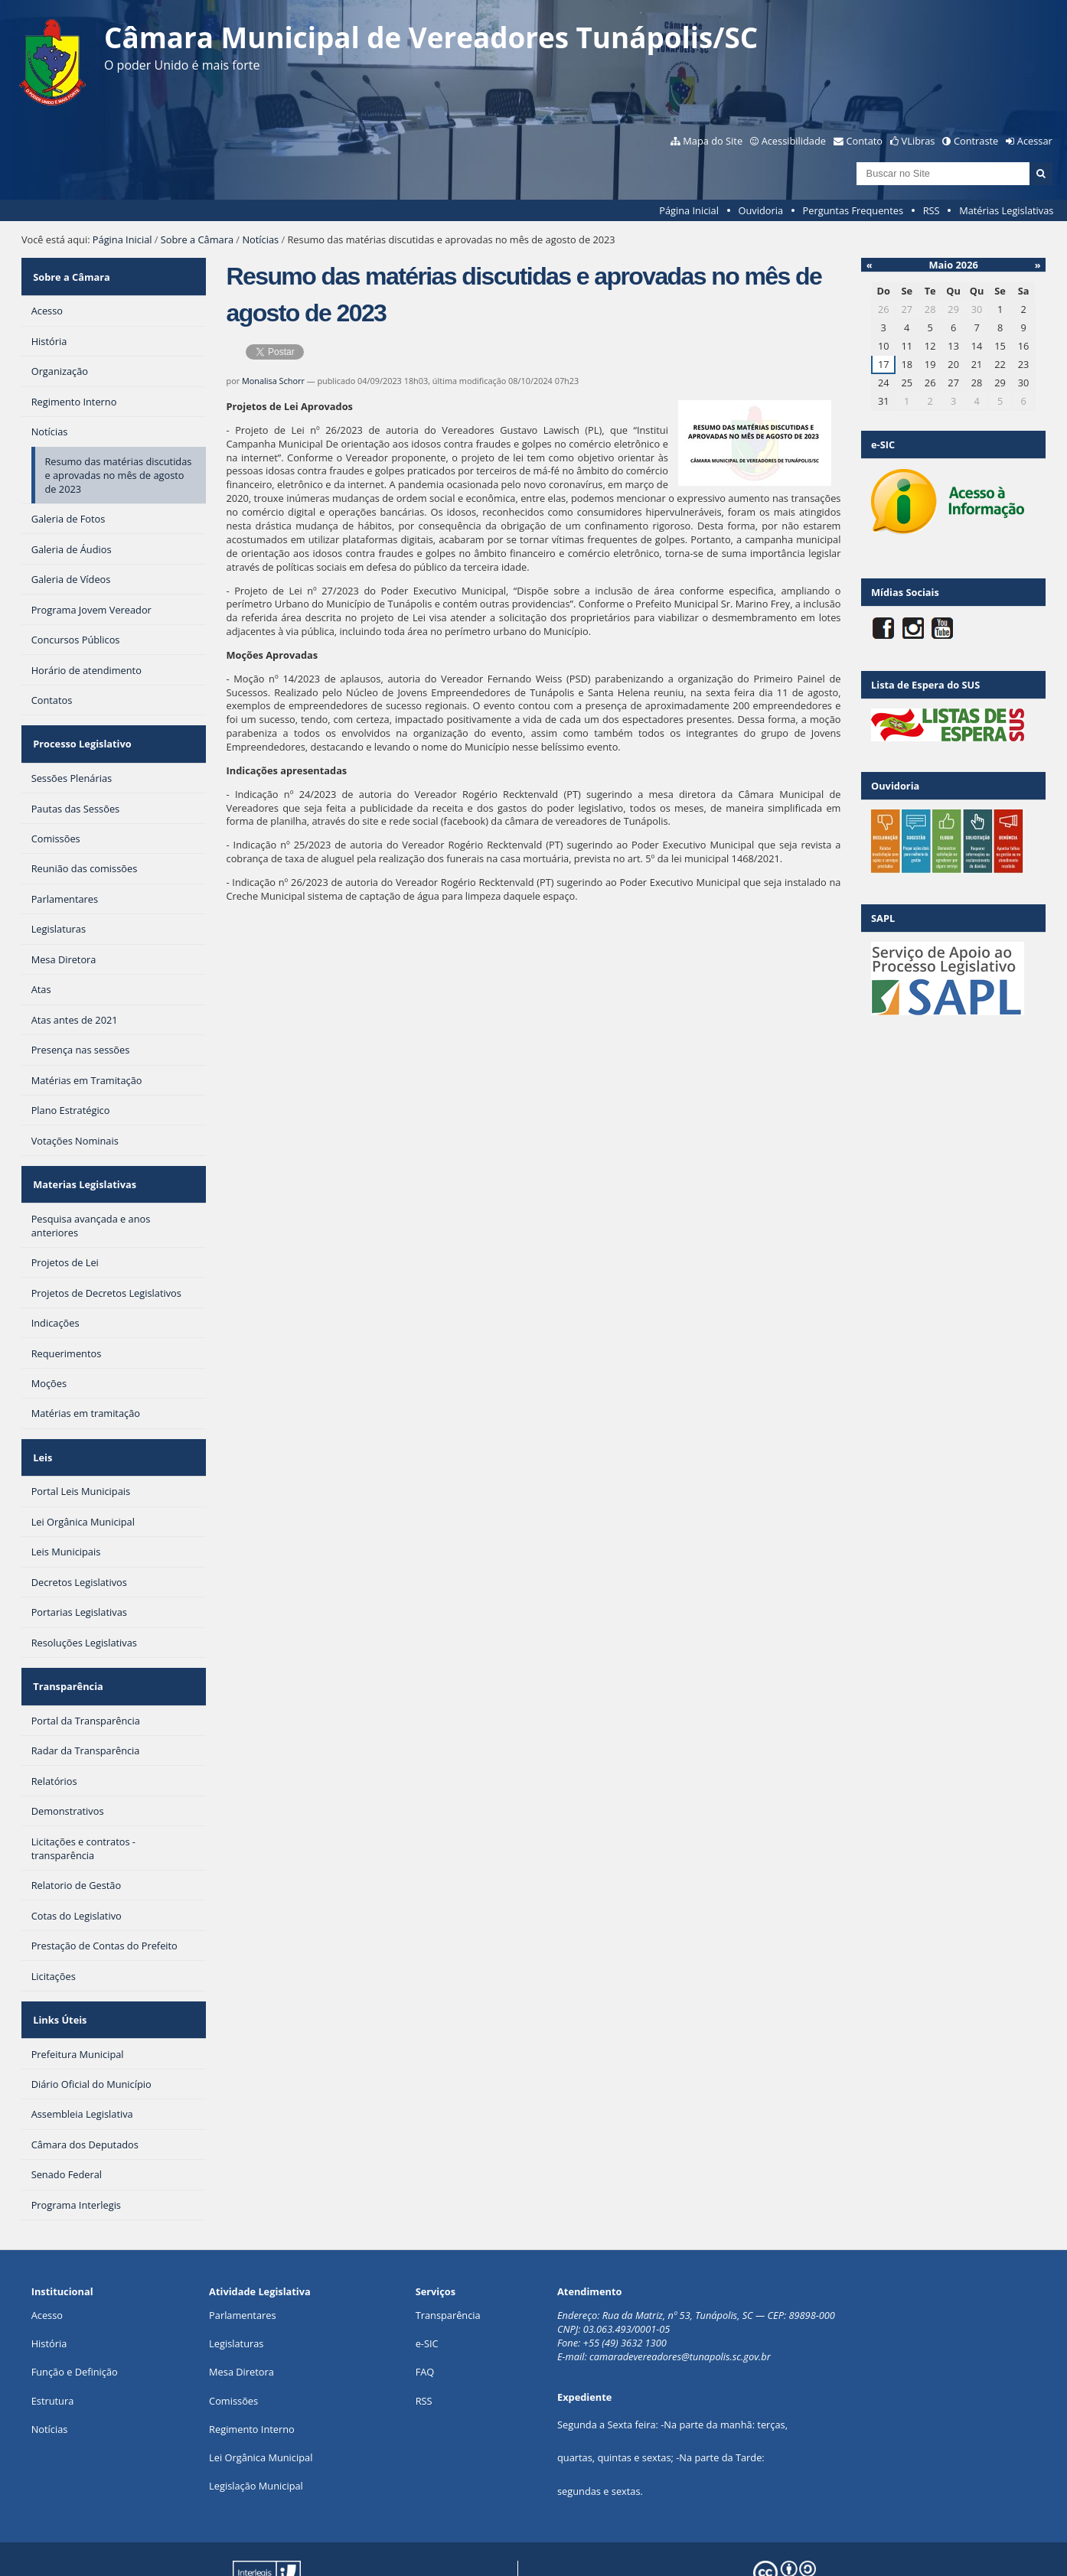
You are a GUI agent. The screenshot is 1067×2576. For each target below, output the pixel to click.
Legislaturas (236, 2284)
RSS (931, 210)
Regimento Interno (252, 2370)
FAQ (425, 2313)
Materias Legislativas (83, 1160)
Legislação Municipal (256, 2427)
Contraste (976, 141)
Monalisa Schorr (273, 380)
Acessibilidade (794, 141)
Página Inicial (689, 210)
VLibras (918, 141)
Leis (41, 1423)
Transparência (66, 1642)
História (49, 2284)
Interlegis (370, 2540)
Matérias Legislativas (1006, 210)
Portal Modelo (244, 2540)
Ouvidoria (760, 210)
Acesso (47, 2256)
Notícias (260, 239)
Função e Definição (74, 2313)
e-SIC (427, 2284)
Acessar (1034, 141)
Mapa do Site (712, 141)
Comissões (233, 2342)
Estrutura (52, 2342)
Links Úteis (58, 1965)
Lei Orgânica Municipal (260, 2398)
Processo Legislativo (80, 729)
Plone (482, 2540)
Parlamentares (242, 2256)
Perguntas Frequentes (853, 210)
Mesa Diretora (241, 2313)
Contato (865, 141)
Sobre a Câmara (197, 239)
